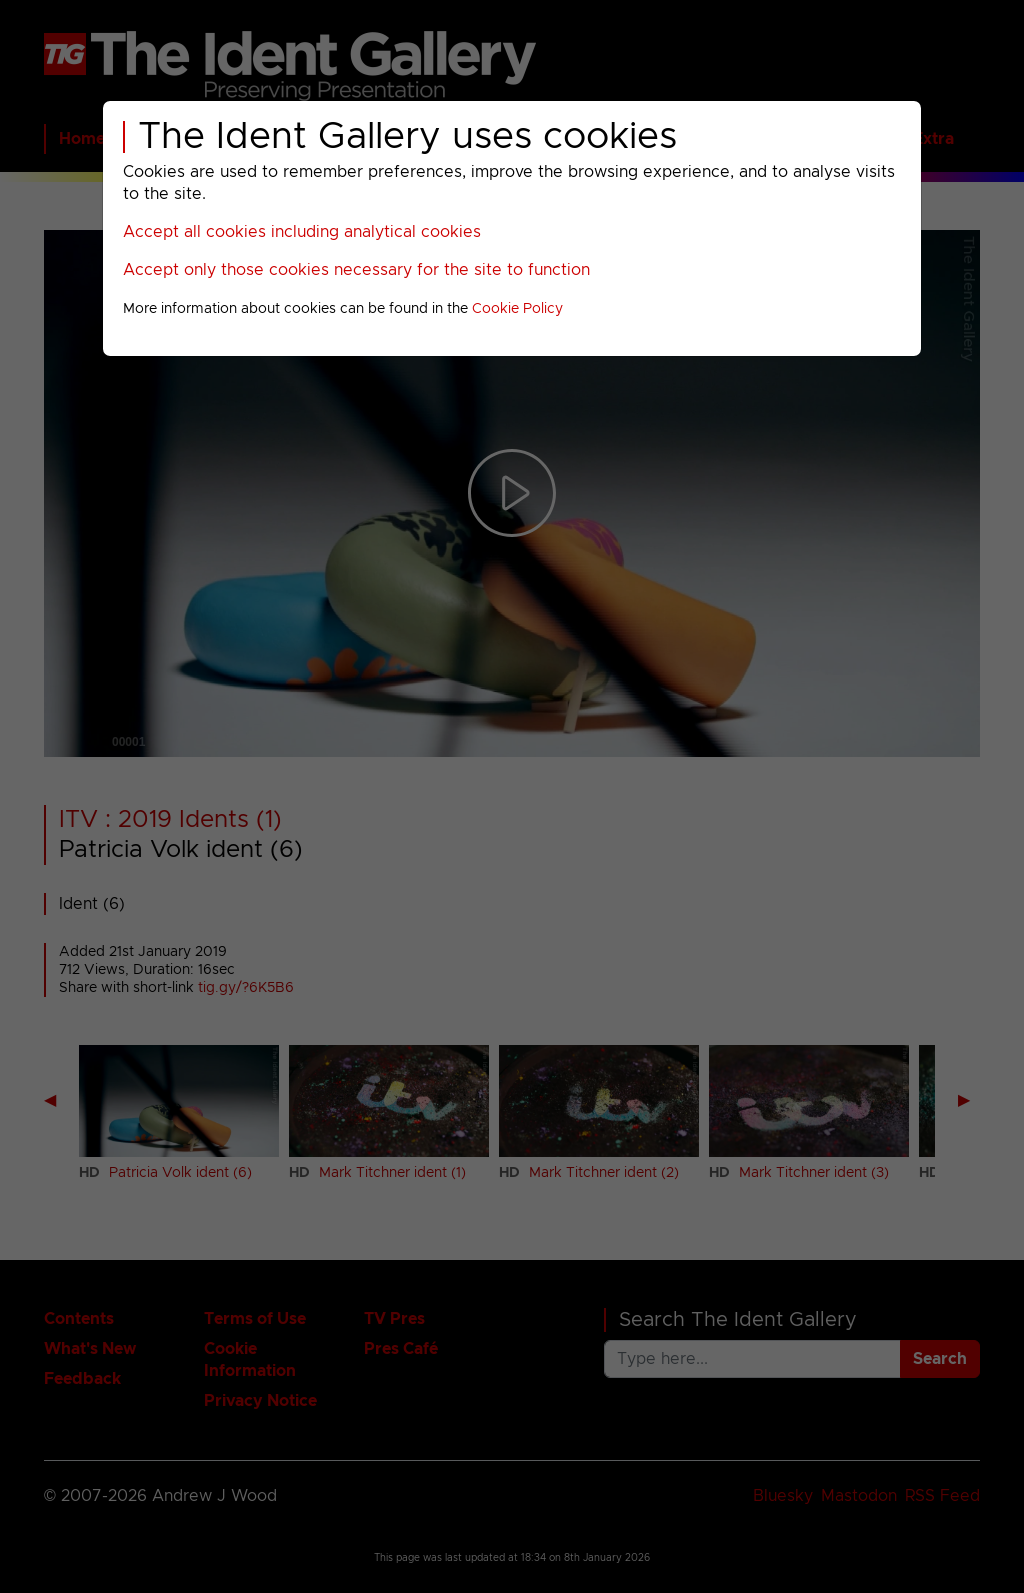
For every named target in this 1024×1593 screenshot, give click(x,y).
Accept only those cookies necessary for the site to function (356, 270)
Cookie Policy (517, 309)
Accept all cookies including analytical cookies (302, 232)
